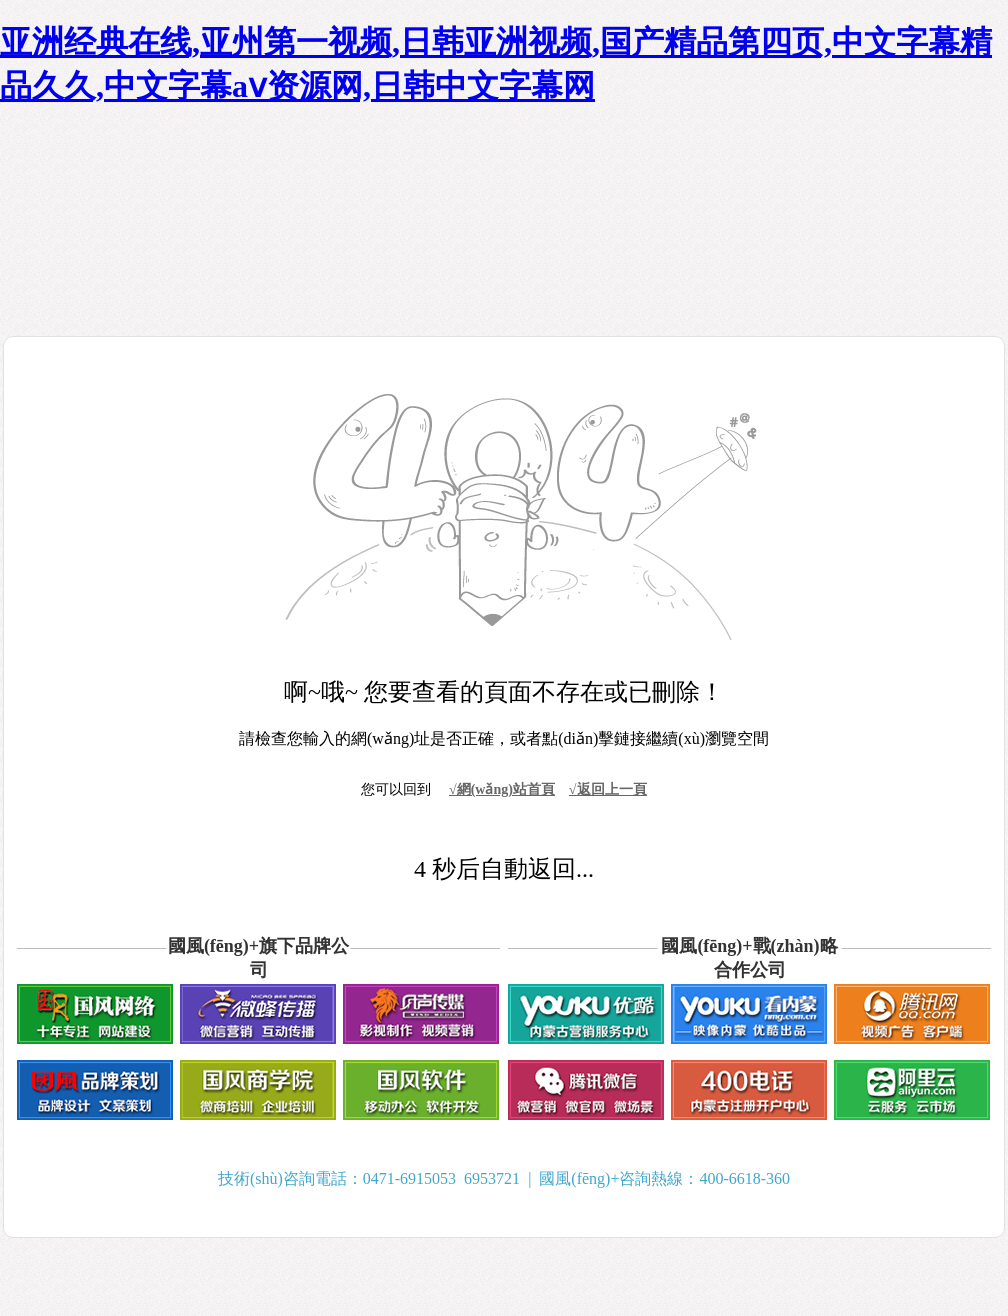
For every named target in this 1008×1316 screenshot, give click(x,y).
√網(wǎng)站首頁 (502, 789)
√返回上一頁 (608, 789)
